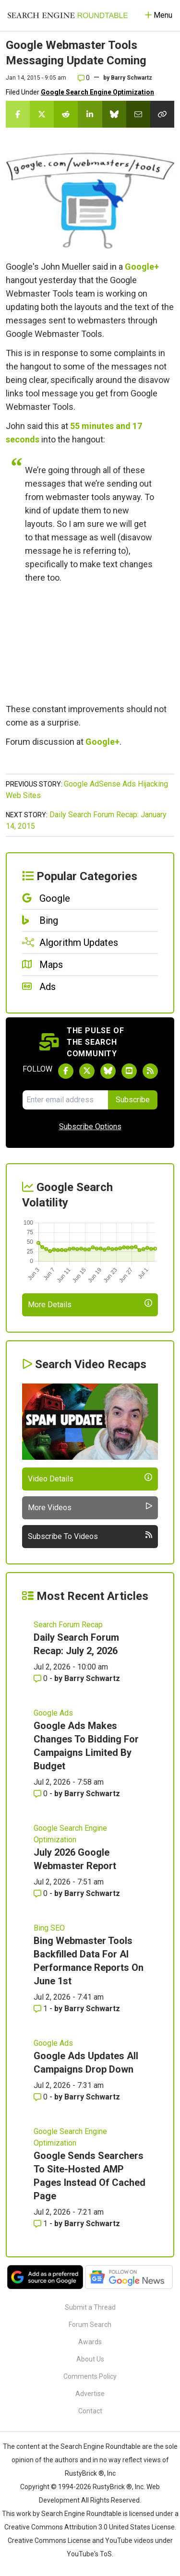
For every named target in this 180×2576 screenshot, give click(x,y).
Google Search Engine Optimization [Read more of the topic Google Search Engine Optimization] (70, 1834)
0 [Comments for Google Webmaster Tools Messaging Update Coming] (84, 78)
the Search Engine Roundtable (95, 2446)
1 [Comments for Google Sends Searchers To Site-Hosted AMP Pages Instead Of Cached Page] (41, 2223)
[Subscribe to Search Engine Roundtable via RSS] (150, 1071)
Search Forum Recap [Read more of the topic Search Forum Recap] (68, 1624)
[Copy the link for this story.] (162, 114)
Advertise (90, 2393)
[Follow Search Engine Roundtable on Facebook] (65, 1071)
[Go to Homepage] (68, 15)
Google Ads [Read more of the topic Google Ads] (53, 1712)
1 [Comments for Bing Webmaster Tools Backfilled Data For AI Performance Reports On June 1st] (41, 2008)
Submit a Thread (90, 2307)
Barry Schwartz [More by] (131, 77)
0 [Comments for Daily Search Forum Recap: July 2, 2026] (41, 1678)
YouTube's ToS (89, 2554)
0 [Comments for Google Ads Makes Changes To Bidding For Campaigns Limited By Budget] (41, 1793)
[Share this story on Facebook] (18, 114)
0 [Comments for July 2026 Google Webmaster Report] (41, 1893)
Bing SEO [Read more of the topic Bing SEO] (49, 1927)
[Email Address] (65, 1099)
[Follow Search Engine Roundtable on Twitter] (87, 1071)
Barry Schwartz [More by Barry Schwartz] (92, 1678)
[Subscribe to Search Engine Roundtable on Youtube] (129, 1071)
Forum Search (90, 2324)
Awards (90, 2342)
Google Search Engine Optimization (97, 92)
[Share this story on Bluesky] (114, 114)
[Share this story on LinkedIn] (90, 114)
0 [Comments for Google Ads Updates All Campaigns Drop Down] (41, 2096)
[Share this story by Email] (138, 114)
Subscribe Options (90, 1126)
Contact (90, 2411)
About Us (90, 2359)
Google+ (142, 267)
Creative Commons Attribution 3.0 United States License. (90, 2527)
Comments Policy (90, 2376)
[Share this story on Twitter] (42, 114)
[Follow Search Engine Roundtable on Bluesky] (108, 1071)
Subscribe (133, 1099)
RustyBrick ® (112, 2487)
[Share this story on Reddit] (66, 114)
